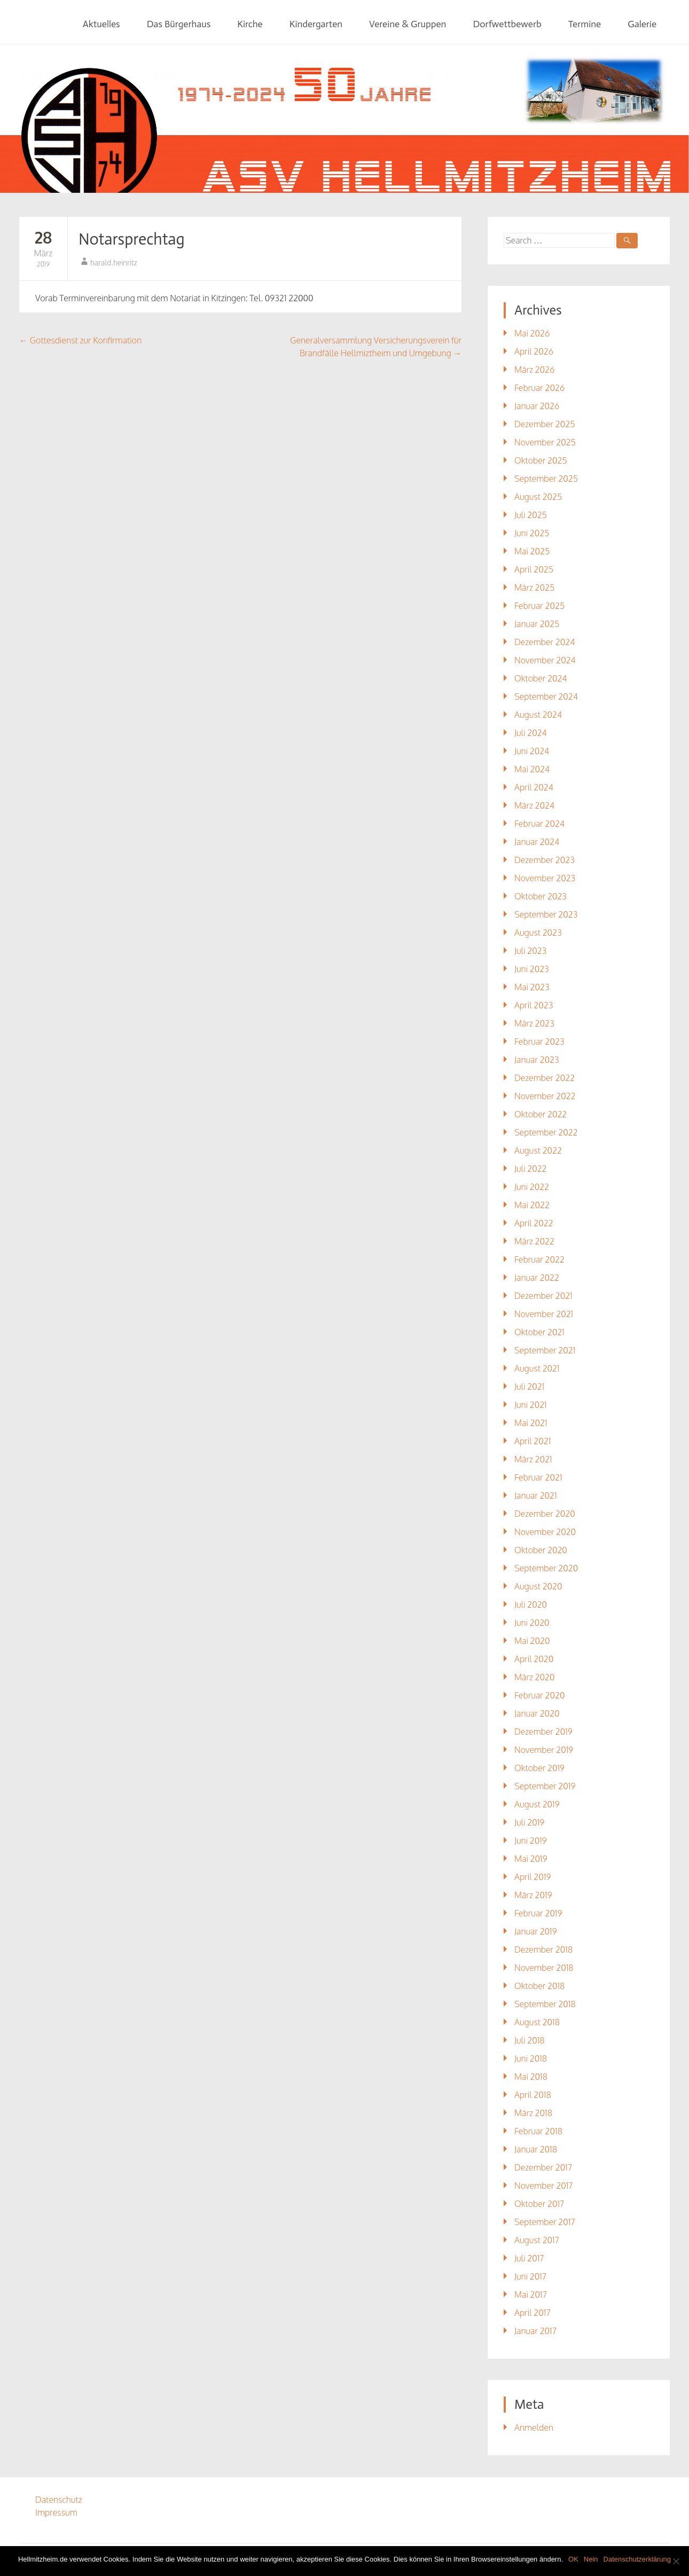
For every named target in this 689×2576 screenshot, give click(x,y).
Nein (591, 2559)
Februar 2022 (539, 1259)
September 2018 (545, 2004)
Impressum (56, 2512)
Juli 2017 (529, 2258)
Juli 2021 (529, 1386)
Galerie (642, 24)
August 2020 (538, 1586)
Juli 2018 (529, 2040)
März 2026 (534, 369)
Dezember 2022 (544, 1077)
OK (573, 2559)
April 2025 (533, 569)
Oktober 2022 (540, 1114)
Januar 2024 (536, 841)
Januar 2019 (535, 1931)
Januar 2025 (536, 623)
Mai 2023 (532, 987)
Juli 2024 (530, 732)
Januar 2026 (536, 406)
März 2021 (533, 1459)
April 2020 (533, 1659)
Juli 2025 (530, 515)
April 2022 (533, 1223)
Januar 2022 (536, 1277)
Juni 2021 (530, 1404)
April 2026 (533, 351)
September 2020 (546, 1568)
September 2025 (546, 478)
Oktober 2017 (539, 2203)
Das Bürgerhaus (179, 24)
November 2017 (543, 2185)
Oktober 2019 (539, 1768)
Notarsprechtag (132, 239)
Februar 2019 (538, 1913)
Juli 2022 (530, 1168)
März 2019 (533, 1895)
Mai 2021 (530, 1423)
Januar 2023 (536, 1059)
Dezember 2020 (544, 1513)
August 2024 (538, 714)
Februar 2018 (538, 2131)
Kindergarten (315, 24)
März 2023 (534, 1023)
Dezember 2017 (543, 2167)
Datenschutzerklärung (637, 2559)
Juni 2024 (531, 751)
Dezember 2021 (543, 1295)
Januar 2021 (535, 1495)
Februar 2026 (539, 387)
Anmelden (533, 2427)
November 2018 (544, 1967)
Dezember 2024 (544, 642)
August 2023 (538, 932)
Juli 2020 (530, 1604)
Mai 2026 (532, 333)
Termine (584, 24)
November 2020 (545, 1531)
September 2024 (546, 696)
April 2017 (532, 2312)
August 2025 (538, 496)
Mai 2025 (532, 551)
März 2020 (534, 1677)
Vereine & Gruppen (407, 24)
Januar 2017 (535, 2331)
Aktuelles (101, 24)
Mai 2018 (530, 2076)
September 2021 (544, 1350)
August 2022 (538, 1150)
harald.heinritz (113, 262)
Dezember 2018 (543, 1949)
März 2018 (533, 2113)
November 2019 (543, 1749)
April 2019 (532, 1877)
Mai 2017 (530, 2294)
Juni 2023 (531, 969)
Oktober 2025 (540, 460)
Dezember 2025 (544, 424)
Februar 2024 (539, 823)
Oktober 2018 (539, 1985)
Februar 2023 (539, 1041)
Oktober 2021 (539, 1332)
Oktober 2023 (540, 896)
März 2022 (534, 1241)
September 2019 (544, 1786)
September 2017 (544, 2222)
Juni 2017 (530, 2276)
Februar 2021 (538, 1477)
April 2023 (533, 1005)
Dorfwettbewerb (507, 24)
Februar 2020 (539, 1695)
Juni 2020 (532, 1622)
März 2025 (534, 587)
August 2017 (536, 2240)
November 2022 (545, 1096)
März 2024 (534, 805)
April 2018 (532, 2094)
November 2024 (545, 660)
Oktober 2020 (540, 1550)
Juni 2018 (530, 2058)
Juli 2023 (530, 950)
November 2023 (544, 878)
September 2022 (546, 1132)
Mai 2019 (530, 1858)
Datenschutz (58, 2499)
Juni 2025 (531, 533)
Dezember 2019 (543, 1731)
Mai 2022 (532, 1205)
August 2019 (537, 1804)
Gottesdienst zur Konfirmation (80, 340)
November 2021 (543, 1314)
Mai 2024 (532, 769)
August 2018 (537, 2022)
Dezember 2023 (544, 860)
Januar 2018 (535, 2149)
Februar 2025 (539, 605)
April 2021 (532, 1441)
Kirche (249, 24)
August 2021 (537, 1368)
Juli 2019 (529, 1822)
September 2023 (545, 914)
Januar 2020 (537, 1713)
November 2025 (545, 442)
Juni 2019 (530, 1840)
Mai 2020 (532, 1640)
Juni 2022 (531, 1186)
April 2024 (533, 787)
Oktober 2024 (540, 678)
